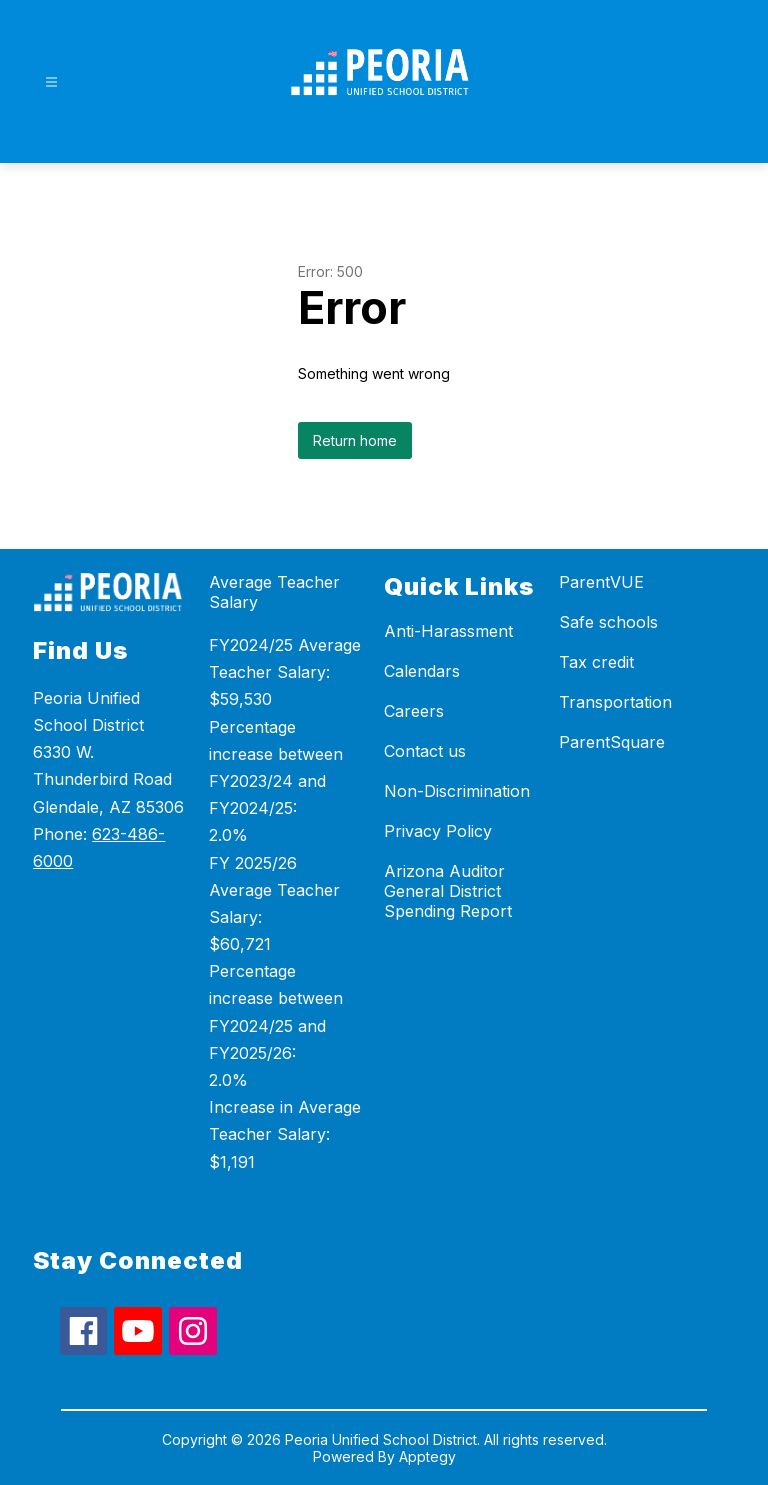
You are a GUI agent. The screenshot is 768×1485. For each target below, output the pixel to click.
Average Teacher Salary (274, 592)
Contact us (425, 751)
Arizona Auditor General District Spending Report (448, 891)
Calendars (422, 671)
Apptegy (427, 1456)
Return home (355, 440)
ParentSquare (612, 742)
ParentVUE (601, 582)
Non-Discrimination (457, 791)
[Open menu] (51, 82)
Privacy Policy (438, 831)
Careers (414, 711)
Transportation (615, 702)
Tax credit (596, 662)
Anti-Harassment (448, 631)
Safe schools (608, 622)
